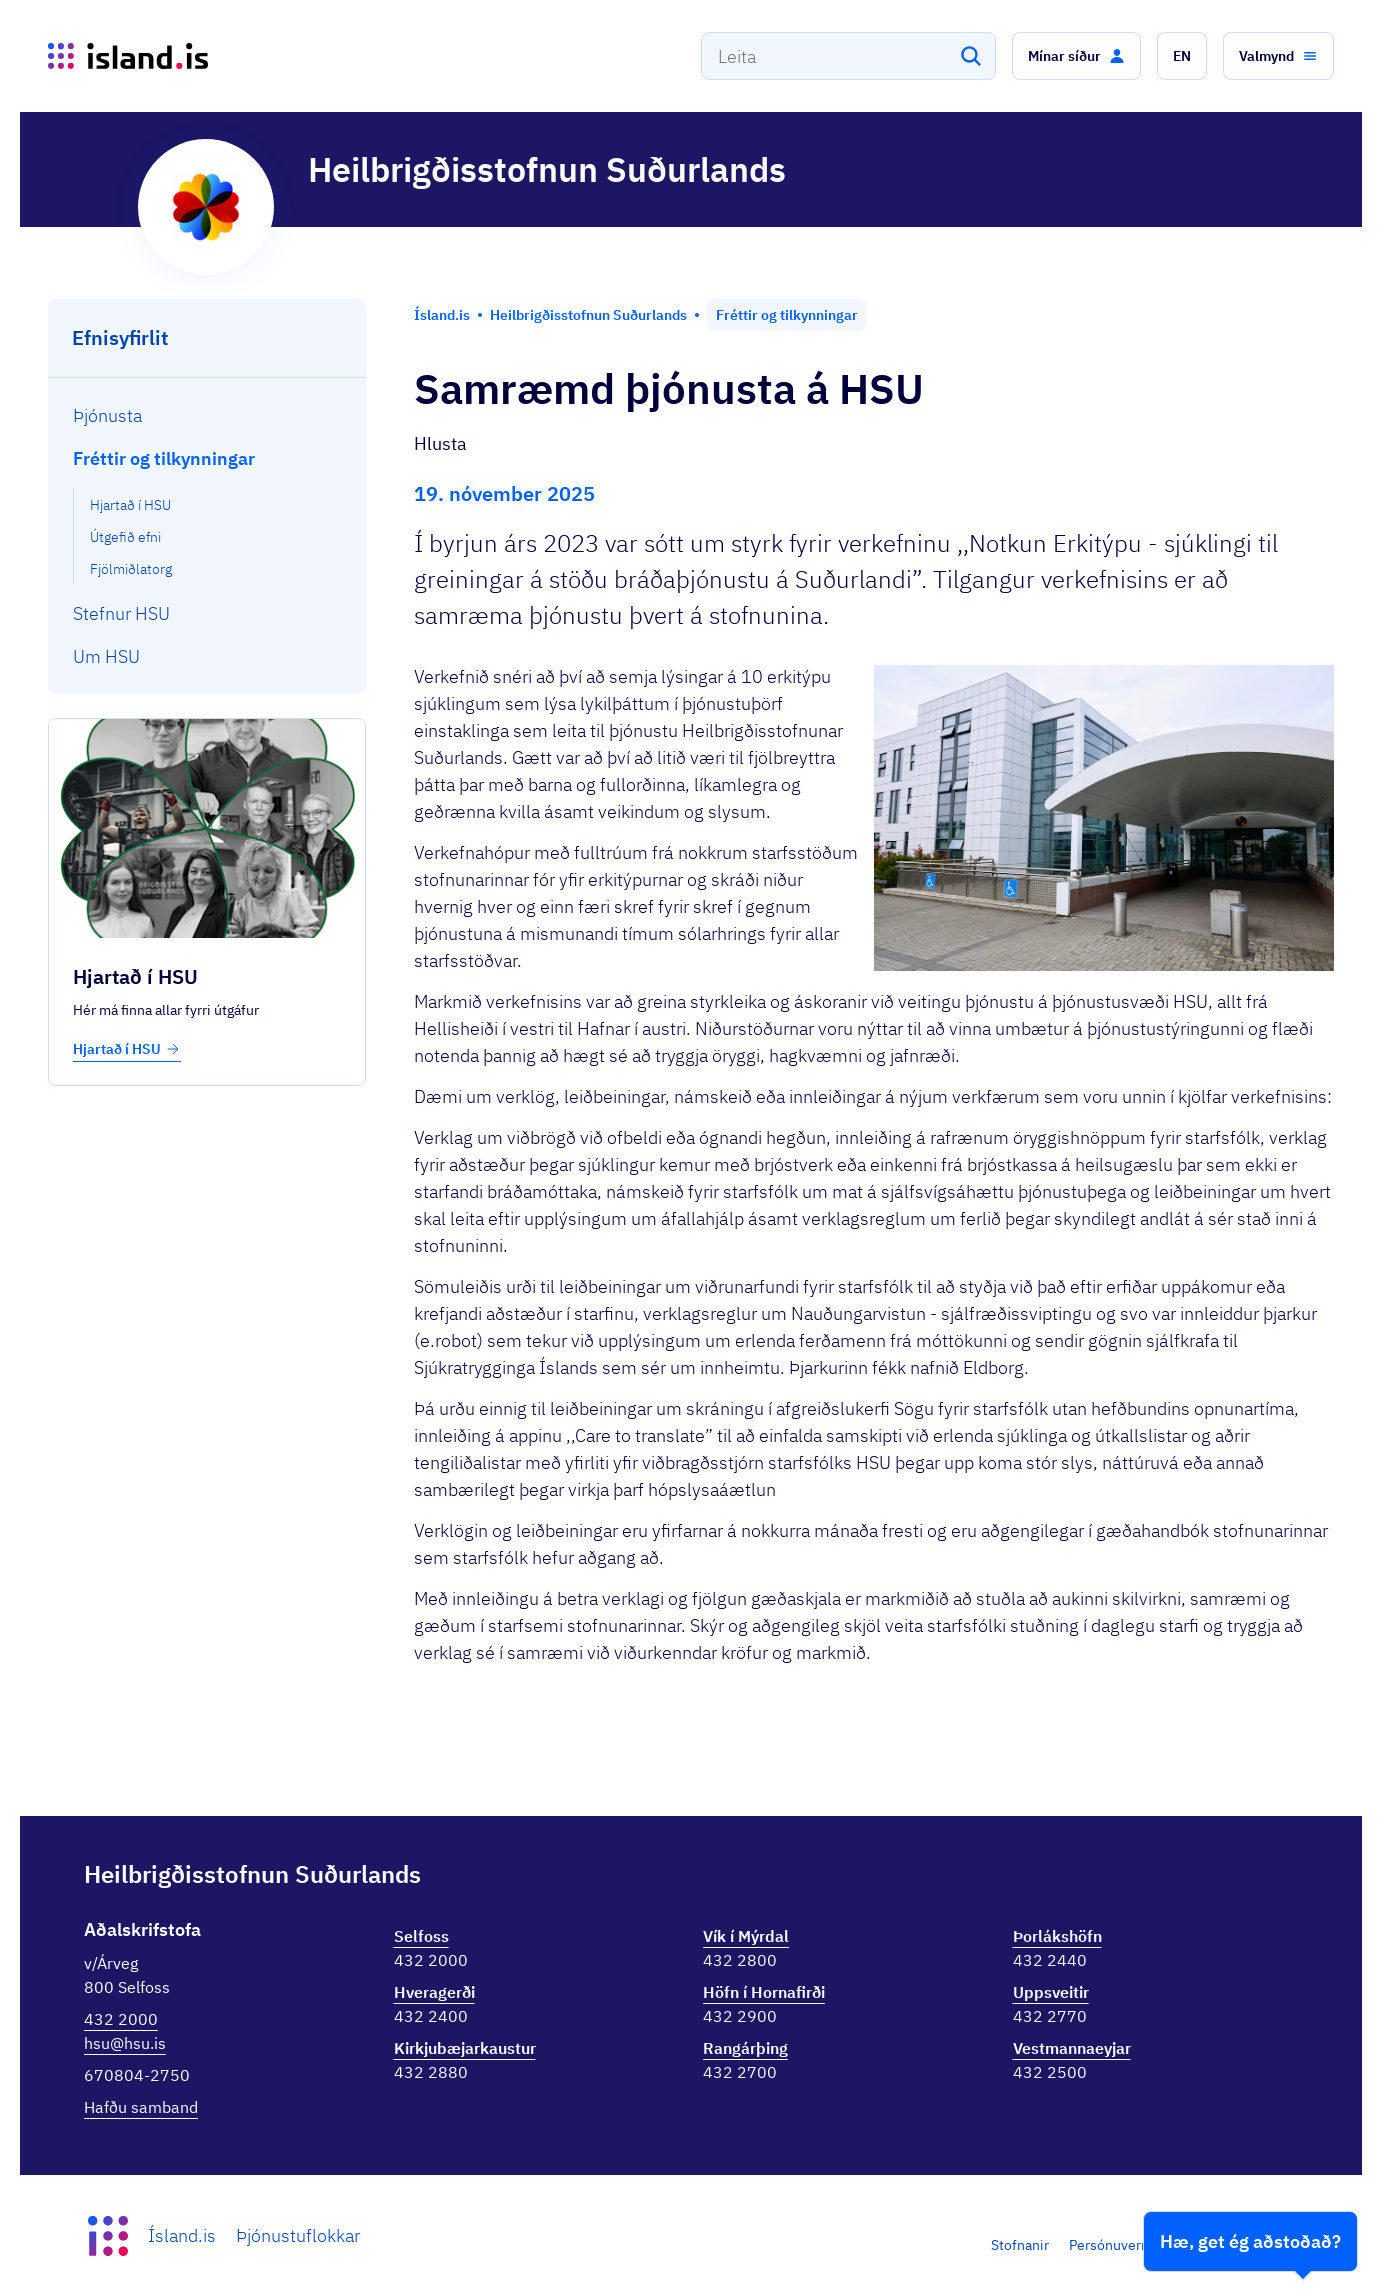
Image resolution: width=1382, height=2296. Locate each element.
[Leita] (971, 56)
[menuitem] (207, 415)
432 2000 (121, 2019)
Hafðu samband (141, 2107)
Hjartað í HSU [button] (127, 1049)
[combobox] (848, 56)
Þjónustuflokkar (298, 2235)
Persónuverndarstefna (1139, 2245)
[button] (1076, 56)
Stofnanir (1020, 2245)
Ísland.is (182, 2235)
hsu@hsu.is (125, 2043)
